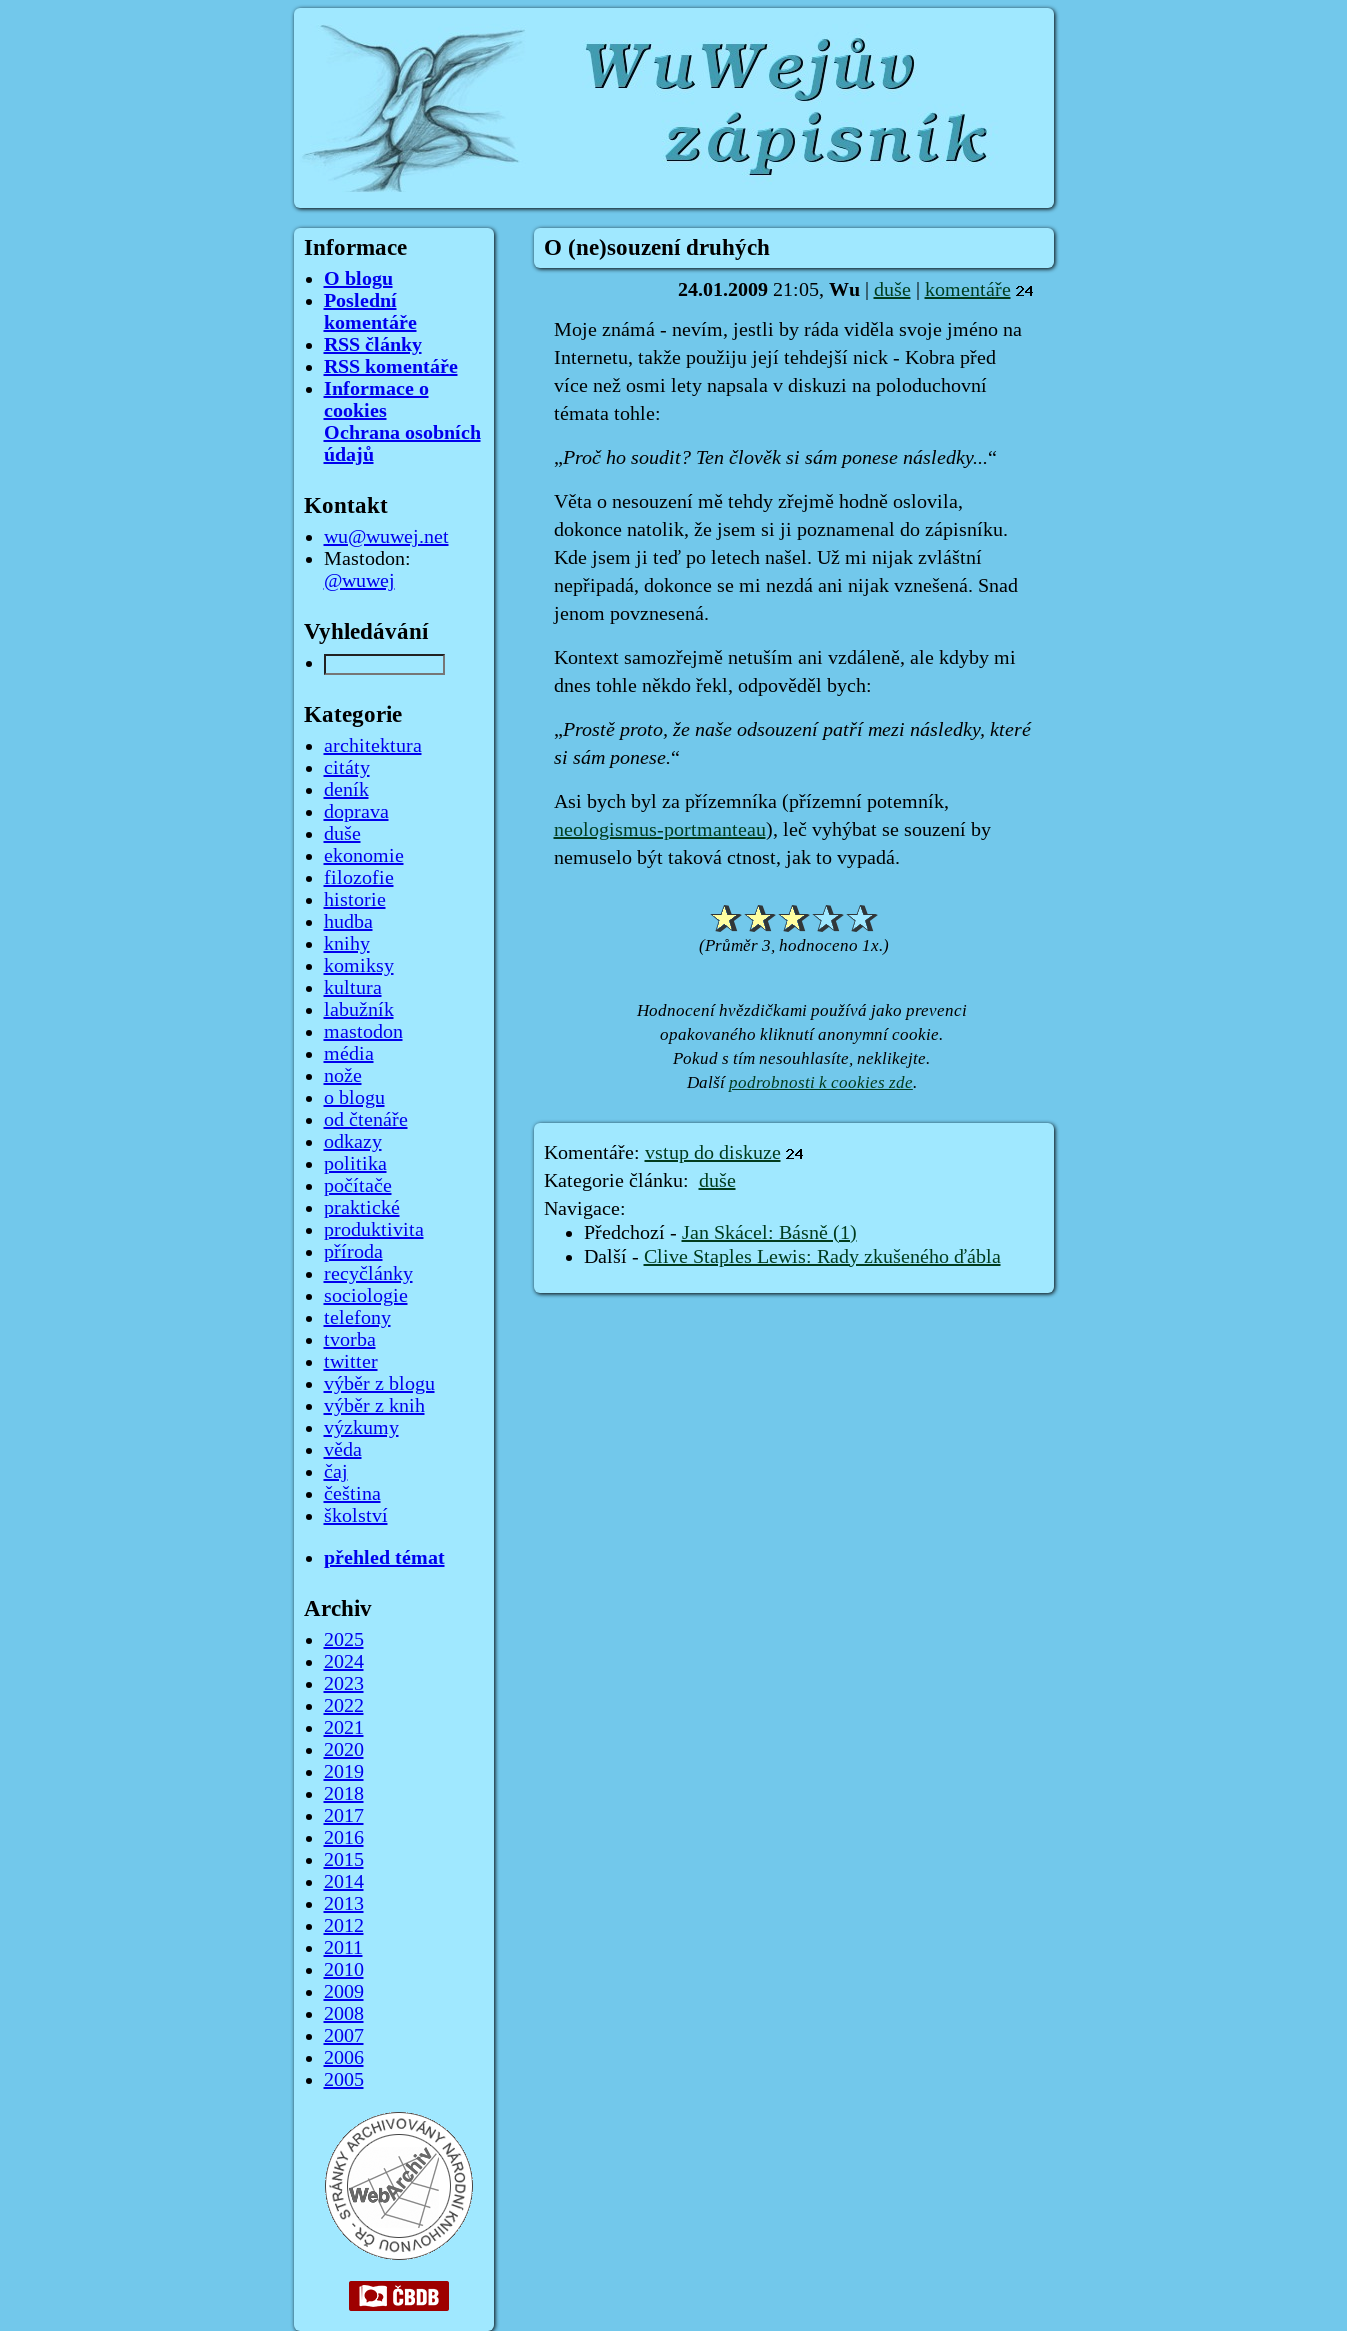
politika (355, 1164)
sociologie (366, 1296)
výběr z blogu (379, 1384)
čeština (352, 1494)
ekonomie (364, 856)
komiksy (359, 966)
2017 (344, 1816)
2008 (344, 2014)
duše (892, 290)
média (349, 1054)
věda (343, 1450)
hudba (348, 922)
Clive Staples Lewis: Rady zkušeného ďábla (822, 1257)
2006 (344, 2058)
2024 (344, 1662)
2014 (344, 1882)
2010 (344, 1970)
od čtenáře (366, 1120)
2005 (344, 2080)
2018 (344, 1794)
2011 (343, 1948)
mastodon (363, 1032)
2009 (344, 1992)
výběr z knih (374, 1406)
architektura (373, 746)
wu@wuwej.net (386, 537)
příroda (353, 1252)
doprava (356, 812)
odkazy (353, 1142)
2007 (344, 2036)
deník (346, 790)
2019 (344, 1772)
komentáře (968, 290)
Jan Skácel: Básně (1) (769, 1233)
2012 (344, 1926)
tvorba (350, 1340)
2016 (344, 1838)
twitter (351, 1362)
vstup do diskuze (713, 1153)
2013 (344, 1904)
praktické (362, 1208)
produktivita (374, 1230)
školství (356, 1516)
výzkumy (361, 1428)
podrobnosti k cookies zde (821, 1082)
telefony (357, 1318)
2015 (344, 1860)
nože (343, 1076)
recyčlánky (368, 1274)
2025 (344, 1640)
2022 (344, 1706)
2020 (344, 1750)
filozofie (359, 878)
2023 (344, 1684)
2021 (344, 1728)
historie (355, 900)
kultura (353, 988)
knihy (347, 944)
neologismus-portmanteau (660, 830)
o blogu (354, 1098)
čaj (336, 1472)
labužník (359, 1010)
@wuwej (359, 581)
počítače (358, 1186)
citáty (347, 768)
